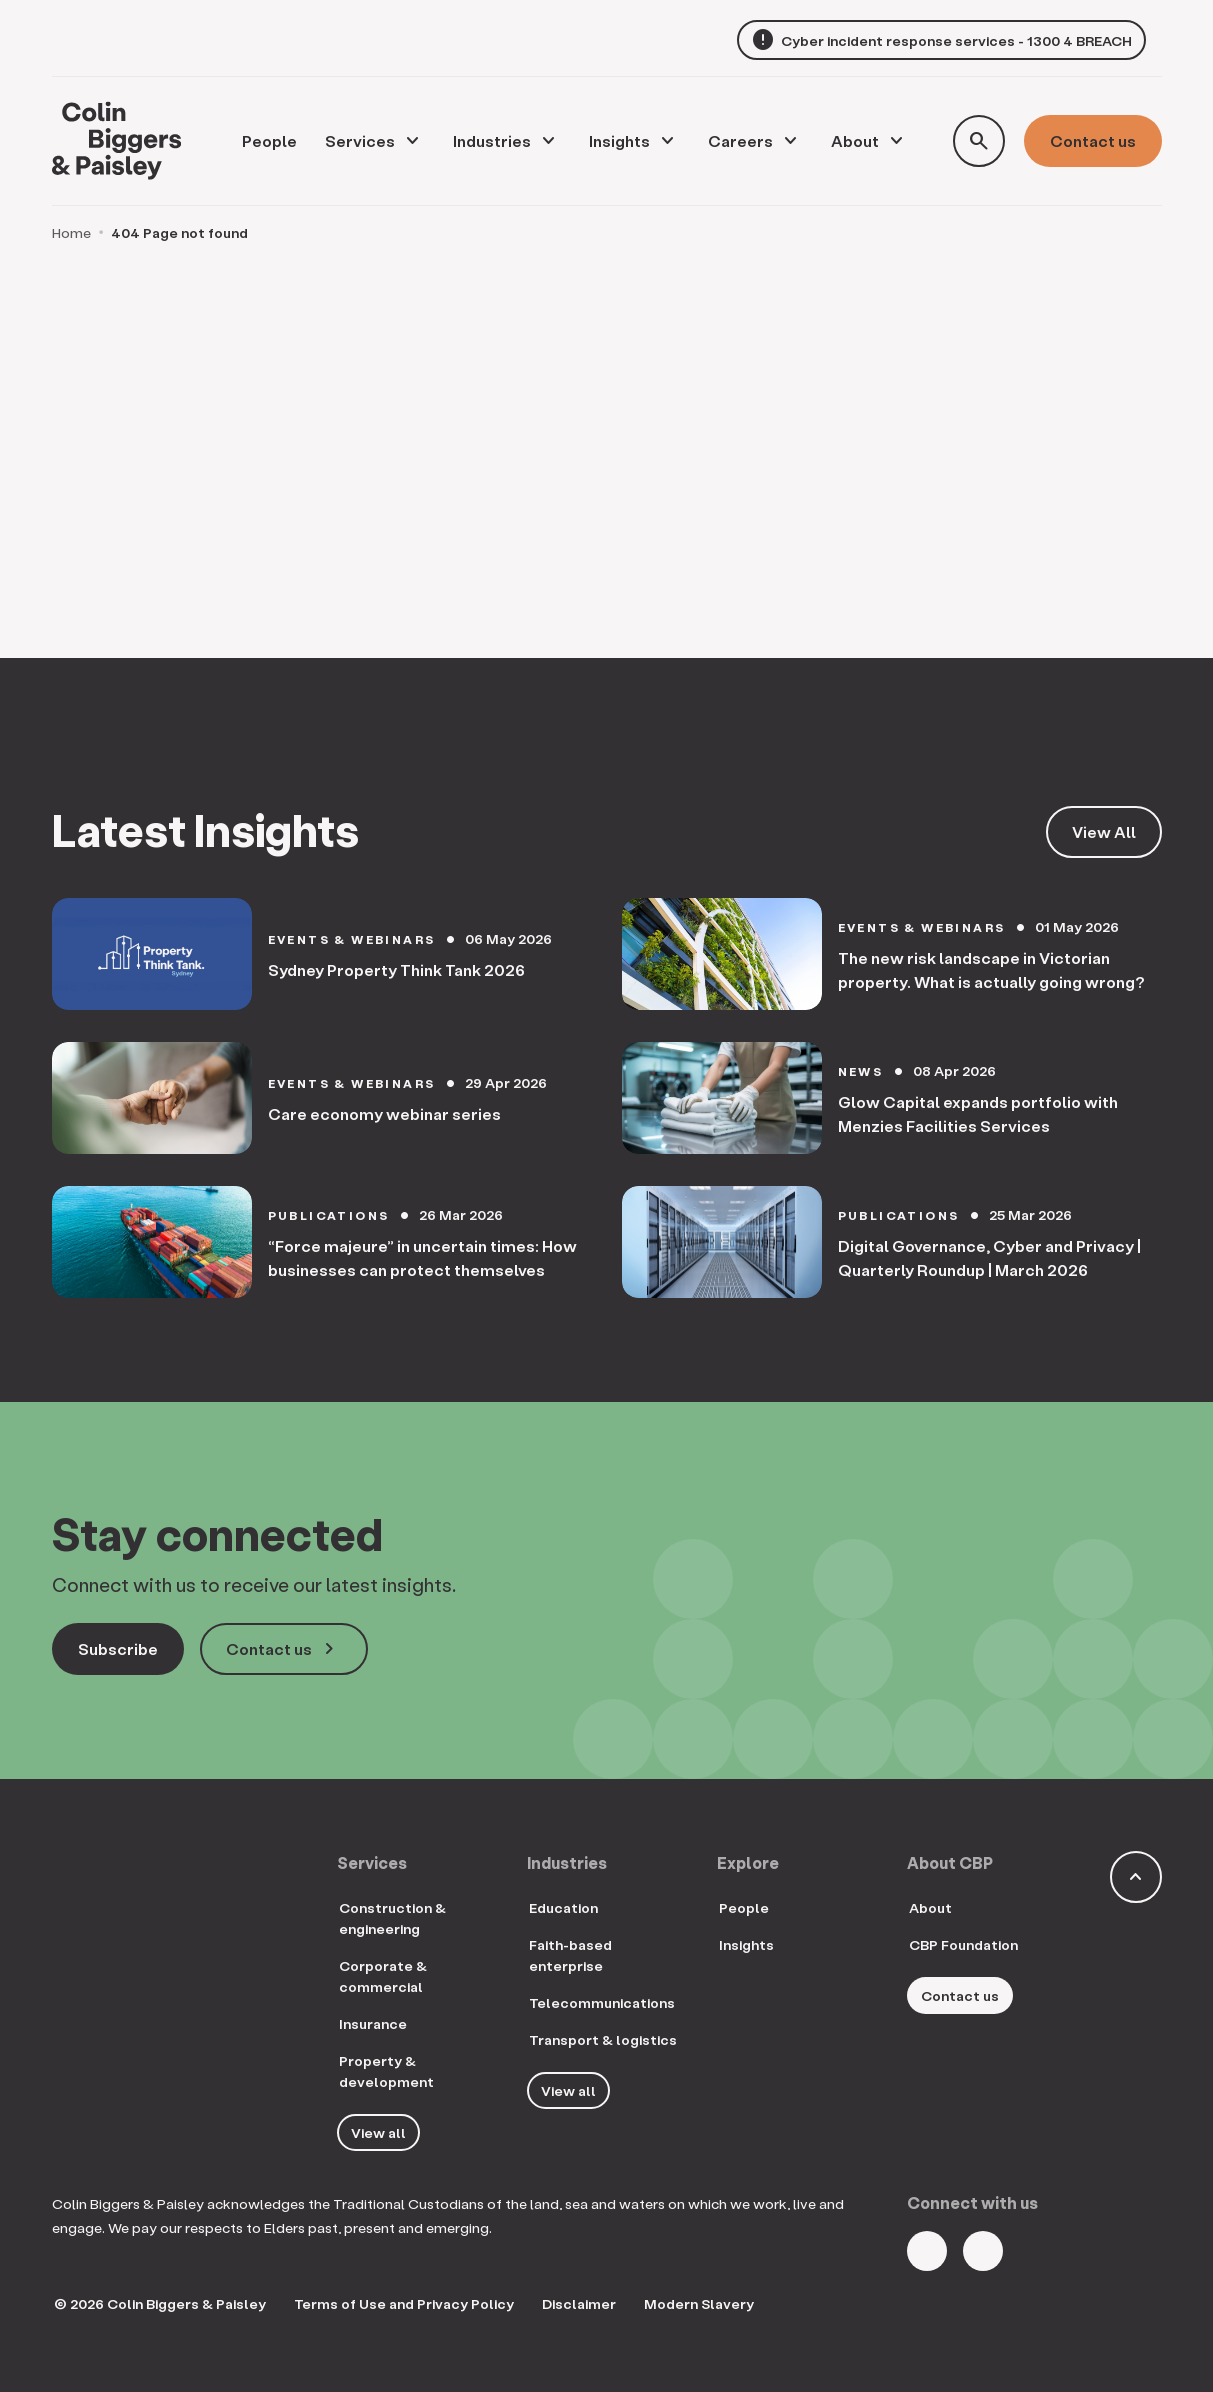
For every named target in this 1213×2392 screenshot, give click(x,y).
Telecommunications (602, 2002)
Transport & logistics (603, 2039)
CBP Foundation (963, 1944)
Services (360, 140)
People (744, 1907)
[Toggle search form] (979, 141)
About (855, 140)
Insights (619, 140)
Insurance (373, 2023)
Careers (740, 140)
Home (71, 232)
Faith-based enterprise (570, 1955)
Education (563, 1907)
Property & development (386, 2071)
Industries (492, 140)
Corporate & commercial (383, 1976)
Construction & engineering (392, 1918)
